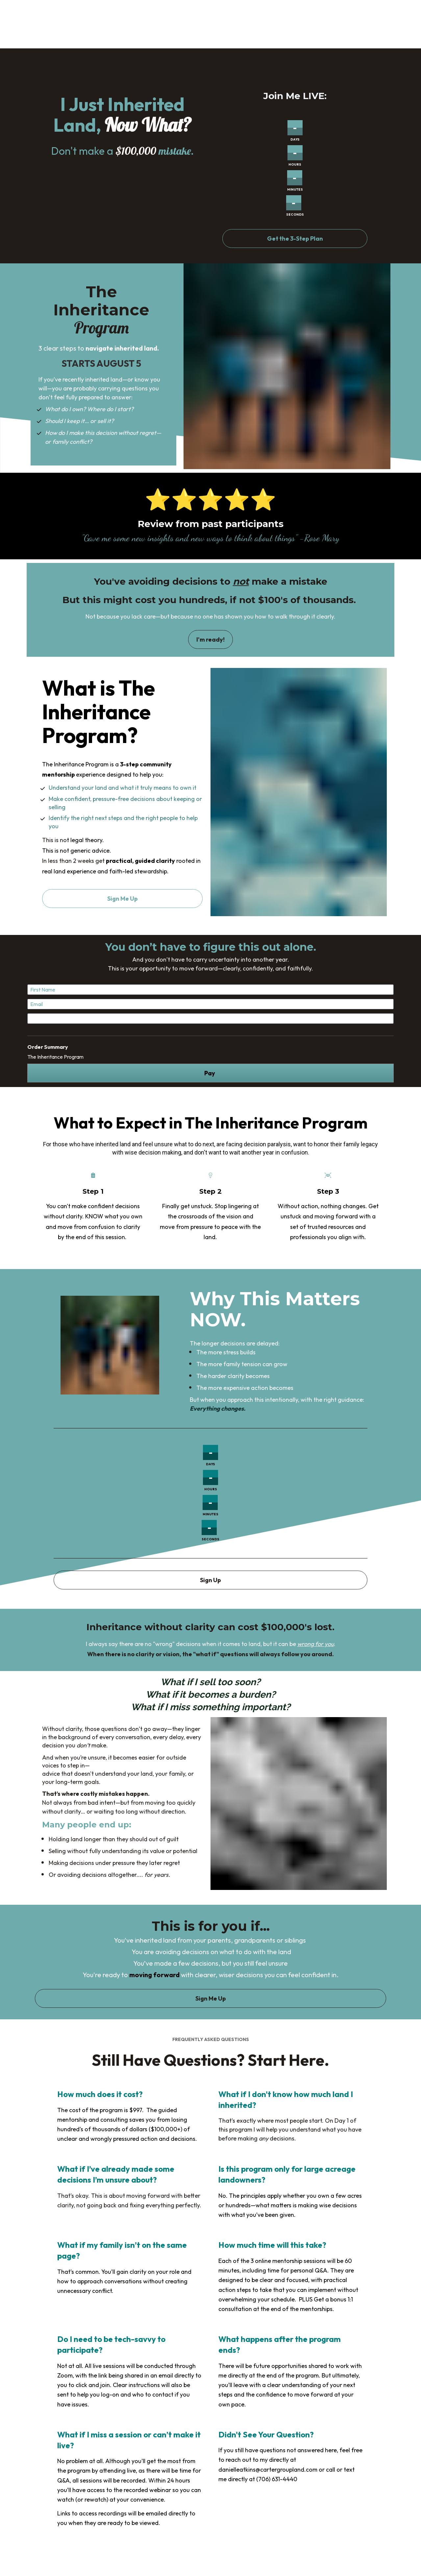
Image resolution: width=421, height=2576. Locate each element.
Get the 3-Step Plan (295, 238)
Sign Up (210, 1580)
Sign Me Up (122, 898)
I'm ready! (210, 639)
